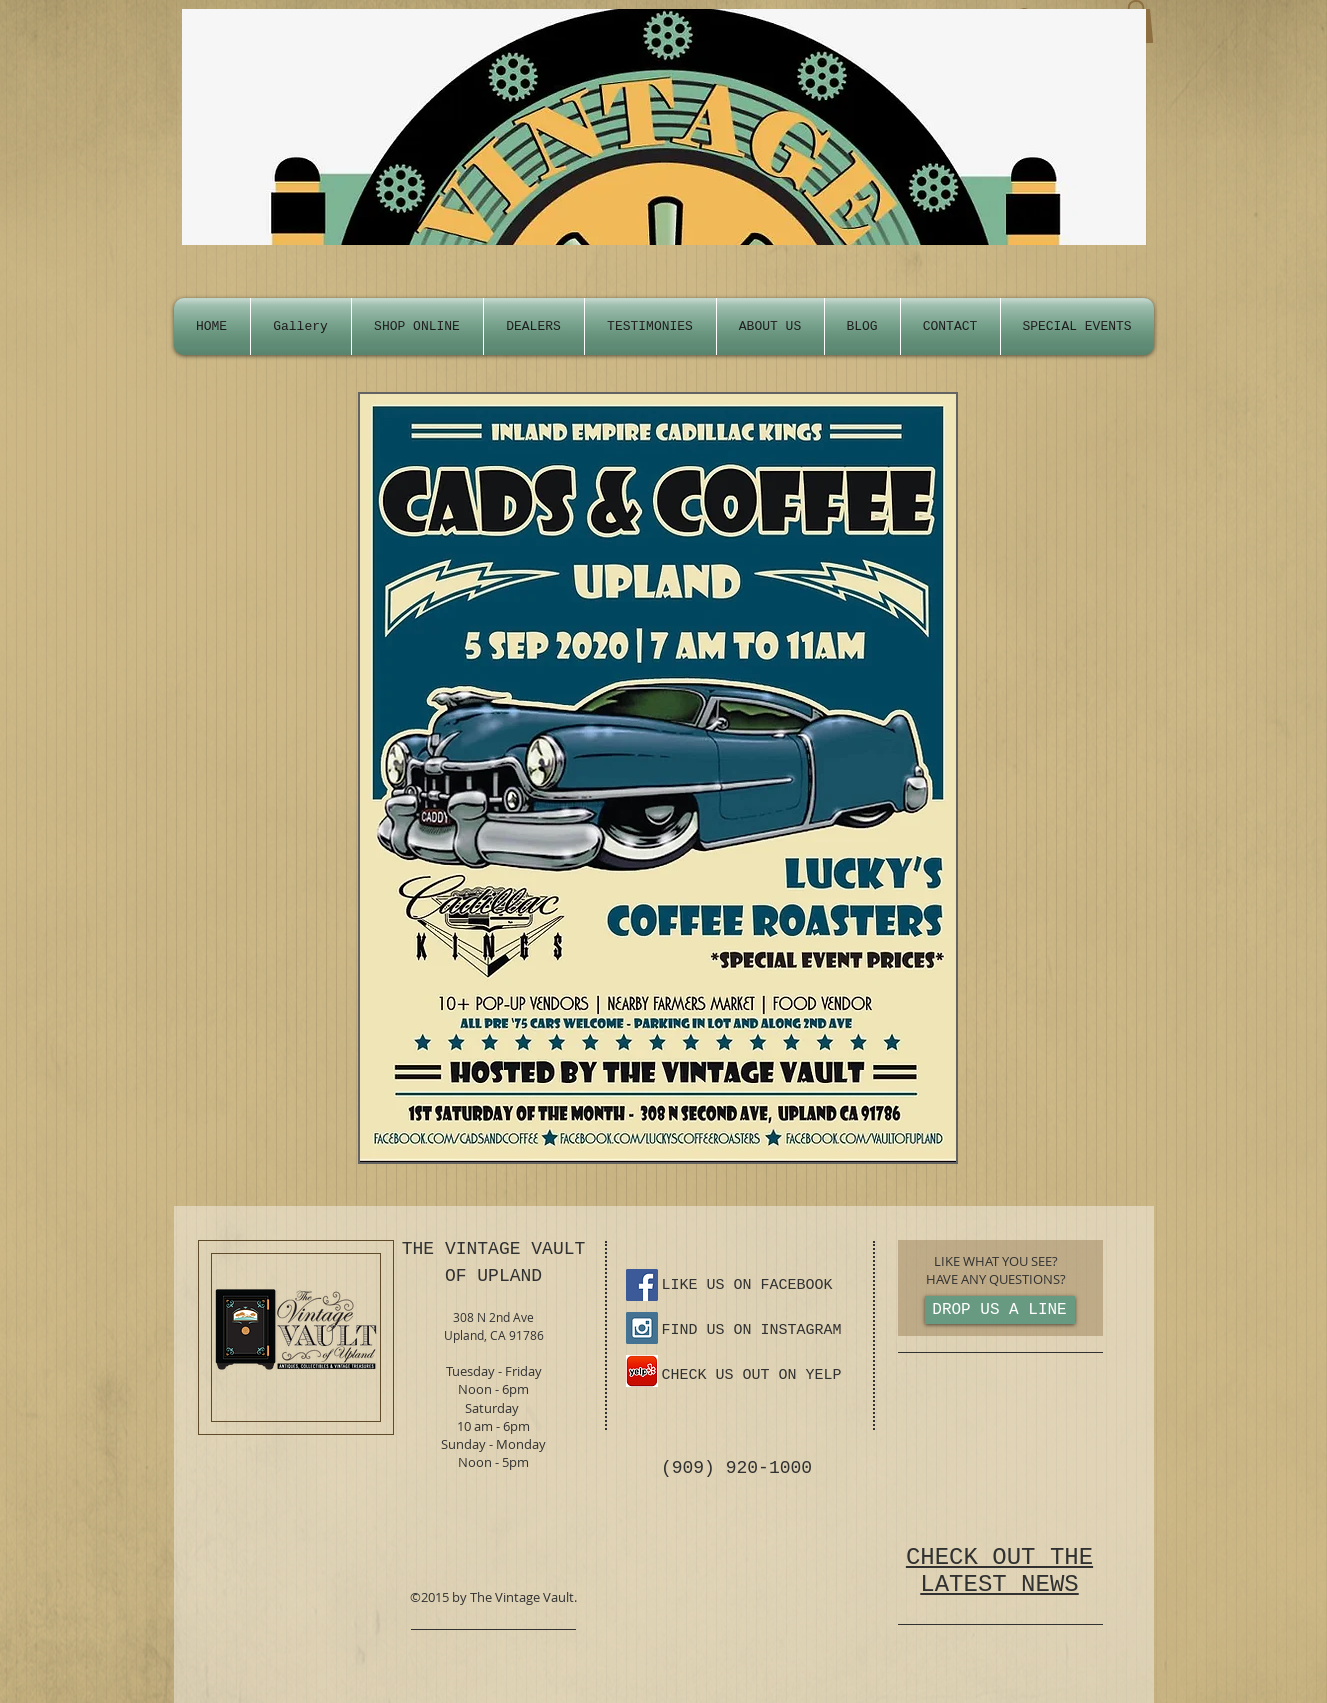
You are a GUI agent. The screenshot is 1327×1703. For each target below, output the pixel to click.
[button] (1077, 326)
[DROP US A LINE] (1000, 1310)
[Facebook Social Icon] (642, 1285)
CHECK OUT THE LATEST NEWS (999, 1571)
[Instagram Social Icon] (642, 1328)
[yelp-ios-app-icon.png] (642, 1371)
